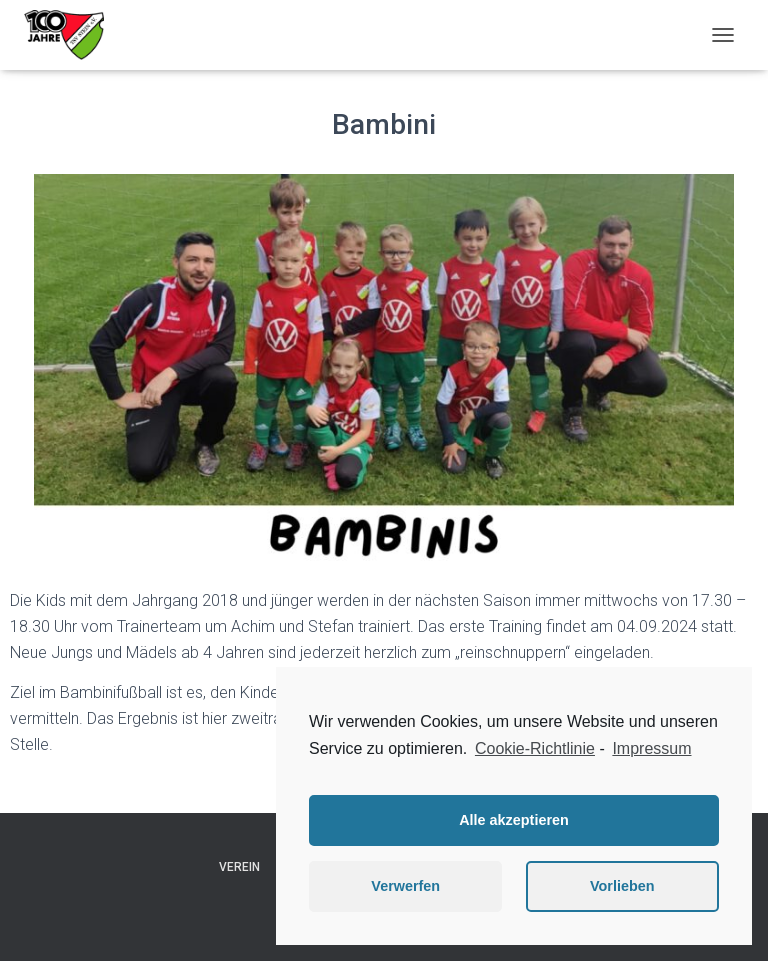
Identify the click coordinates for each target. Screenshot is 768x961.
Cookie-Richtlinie (535, 748)
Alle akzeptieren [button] (514, 820)
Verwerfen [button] (405, 886)
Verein (239, 867)
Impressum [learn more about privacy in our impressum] (651, 748)
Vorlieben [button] (622, 886)
